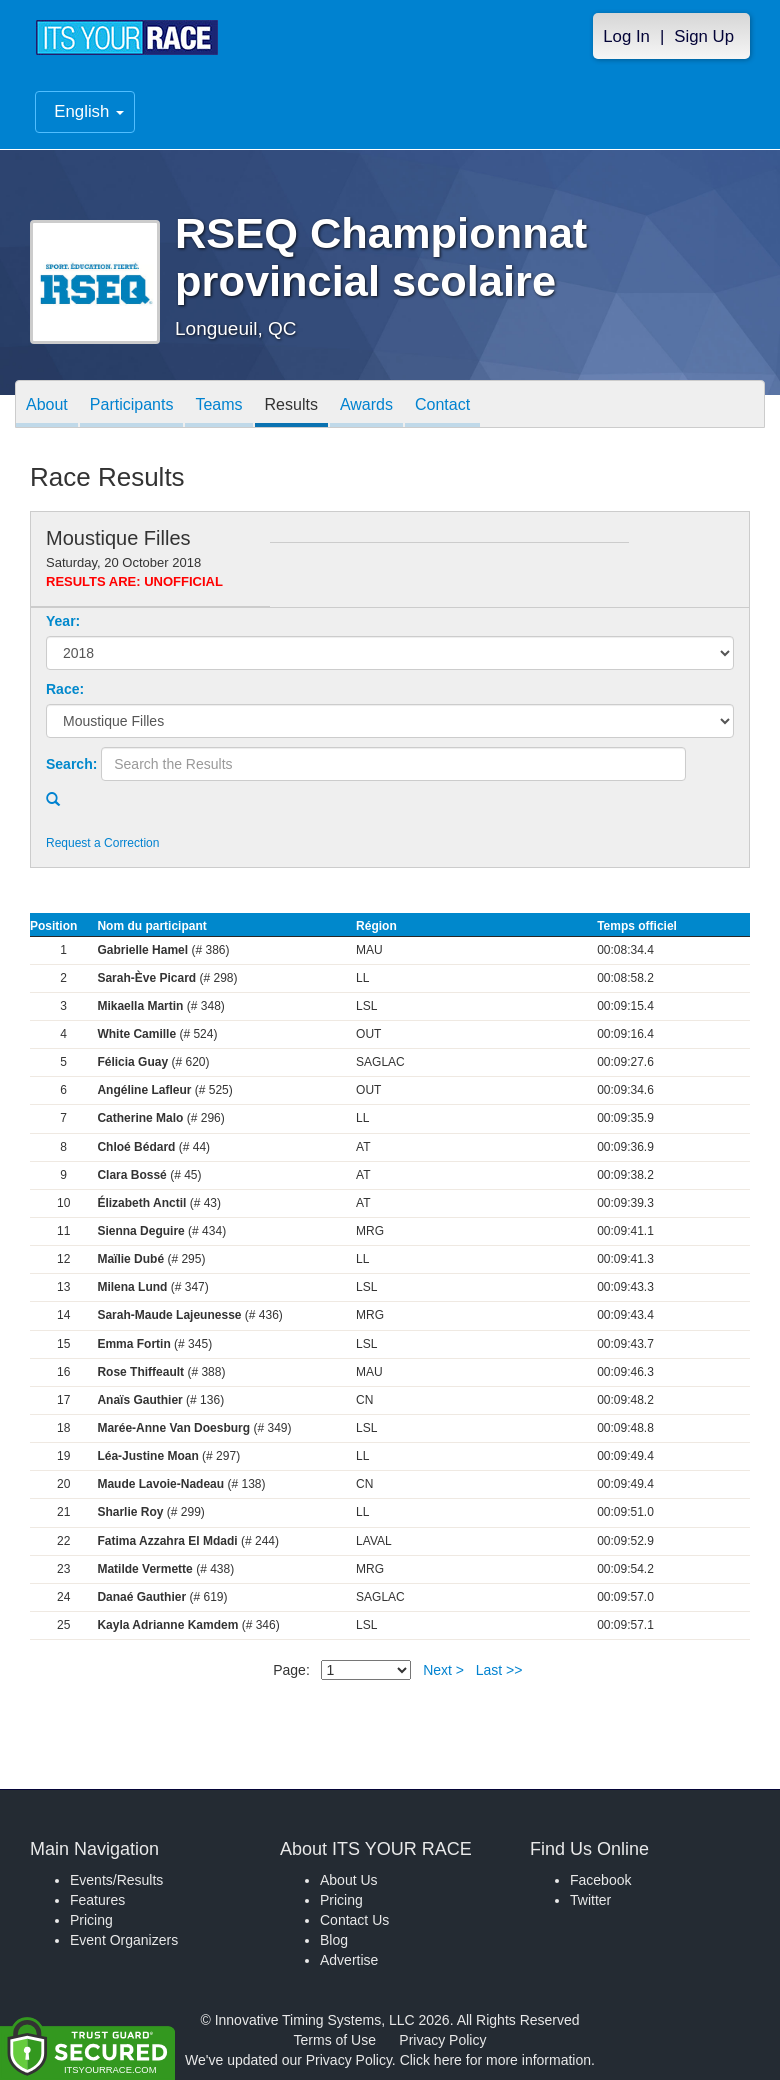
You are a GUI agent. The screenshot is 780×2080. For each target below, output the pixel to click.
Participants (132, 405)
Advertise (349, 1960)
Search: (71, 764)
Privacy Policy (442, 2040)
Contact (442, 405)
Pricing (91, 1920)
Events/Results (116, 1880)
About (47, 405)
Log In (626, 36)
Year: (63, 621)
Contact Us (354, 1920)
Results (291, 405)
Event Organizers (124, 1940)
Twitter (590, 1900)
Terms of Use (335, 2040)
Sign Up (704, 36)
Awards (366, 405)
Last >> (499, 1670)
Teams (218, 405)
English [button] (89, 112)
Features (97, 1900)
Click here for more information (495, 2060)
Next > (443, 1670)
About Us (349, 1880)
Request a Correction (102, 843)
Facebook (600, 1880)
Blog (334, 1940)
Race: (65, 689)
